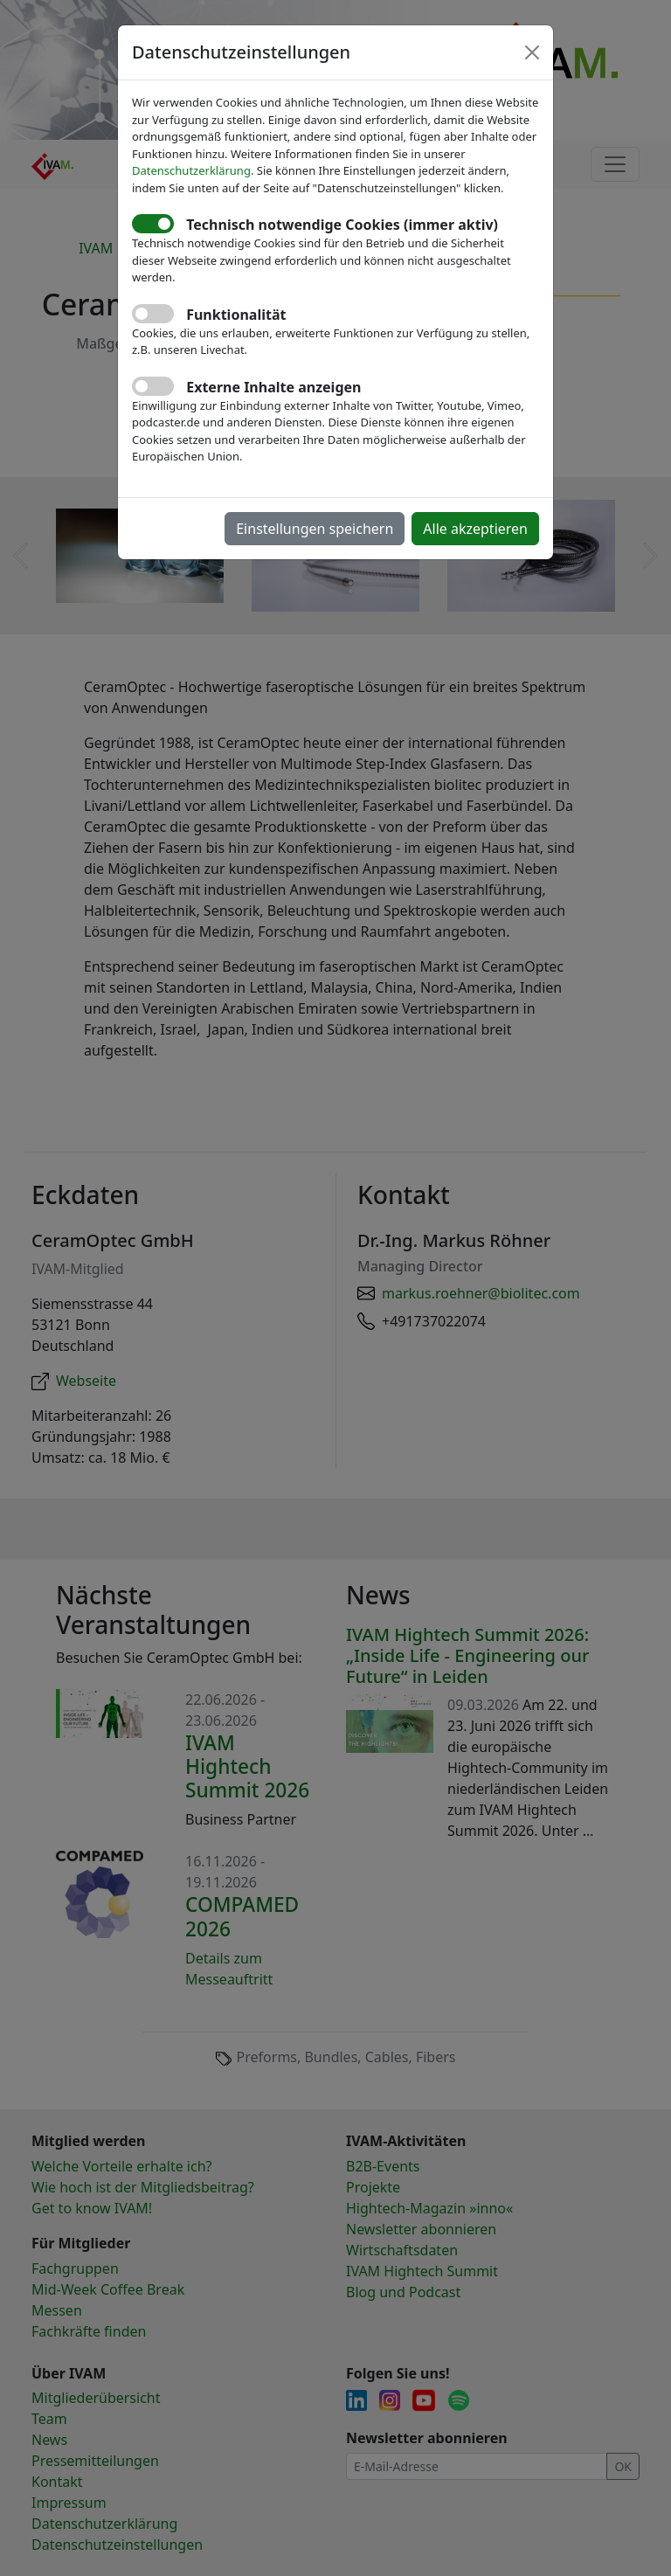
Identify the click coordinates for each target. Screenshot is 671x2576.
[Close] (532, 52)
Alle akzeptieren (475, 528)
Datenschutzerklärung (191, 170)
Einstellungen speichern (314, 528)
